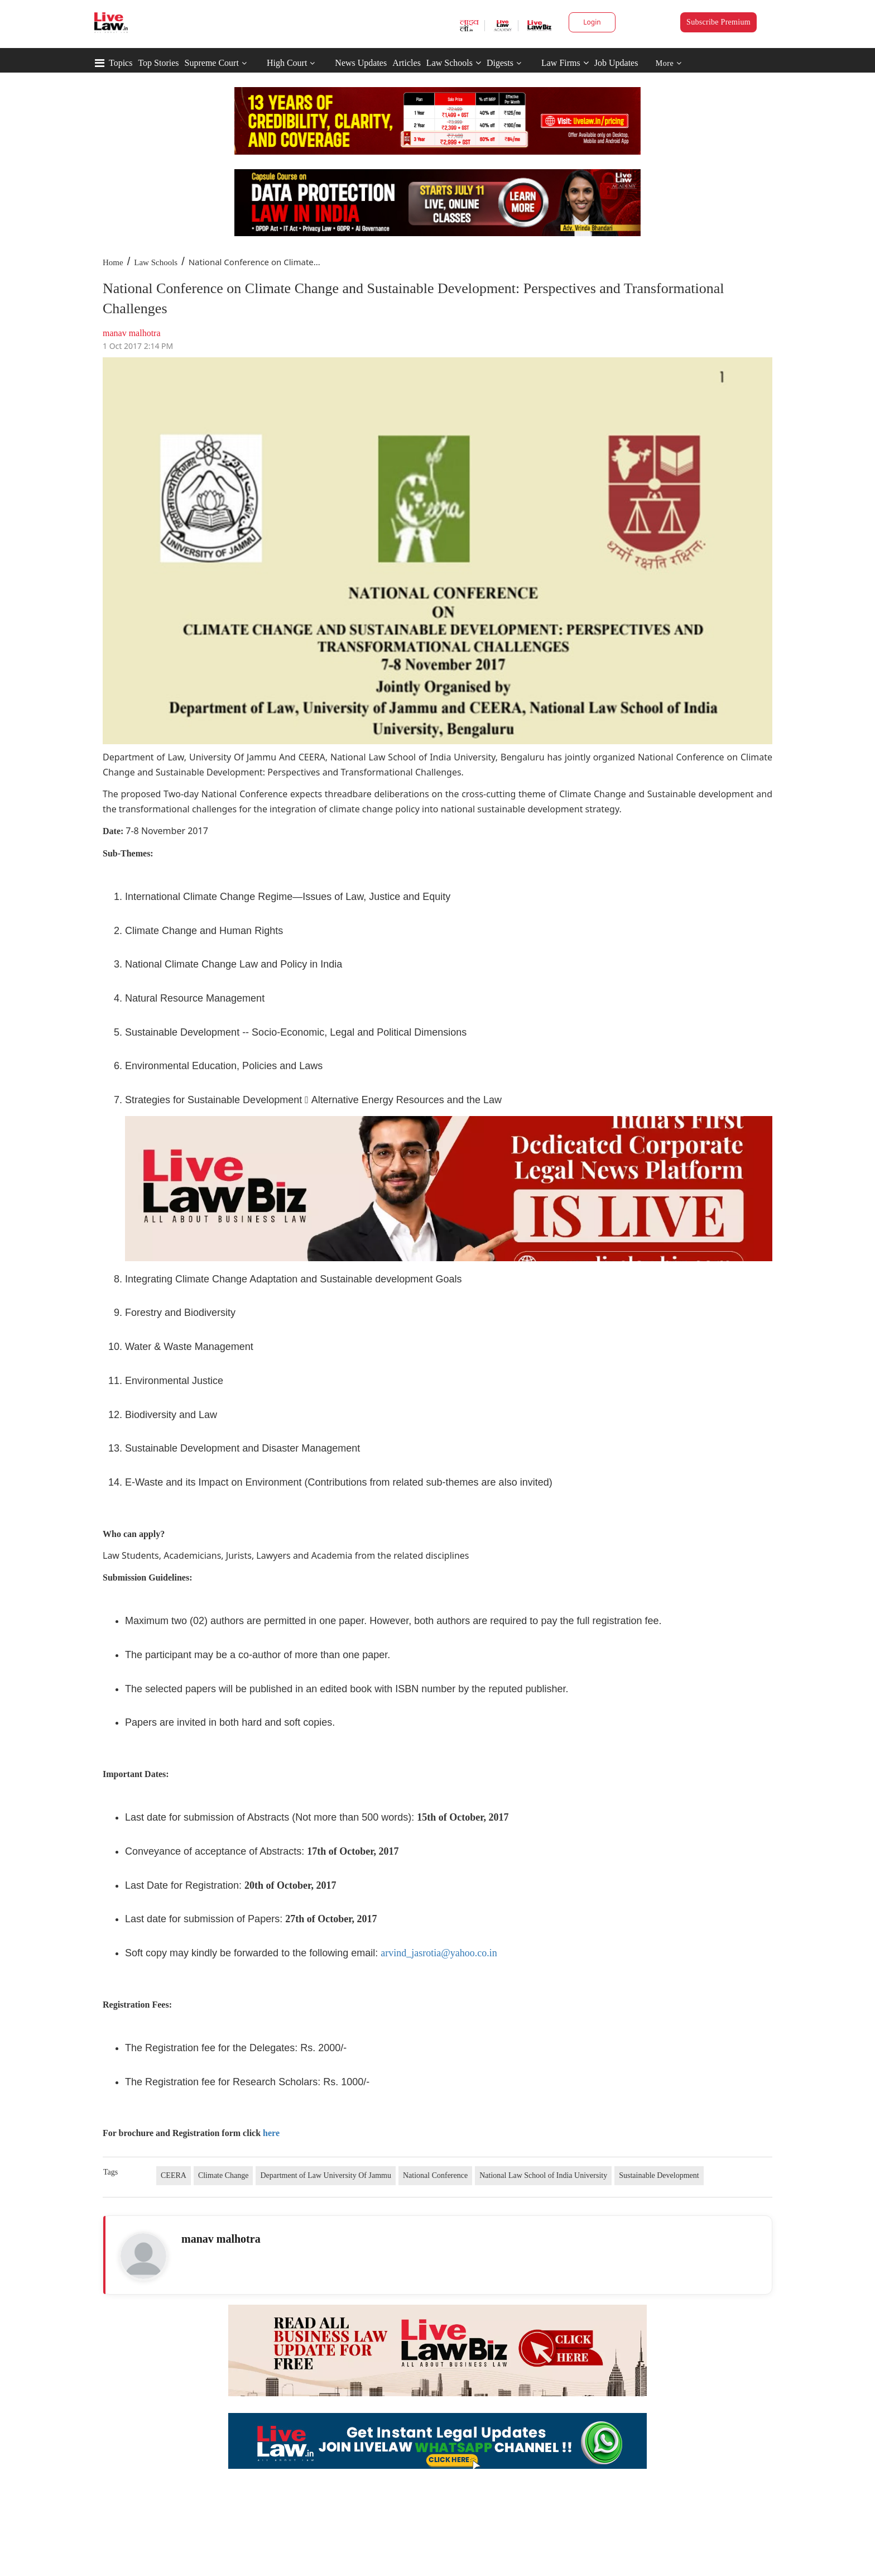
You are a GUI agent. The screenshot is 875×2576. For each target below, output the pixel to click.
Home (113, 262)
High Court (287, 63)
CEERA (173, 2175)
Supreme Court (212, 63)
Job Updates (616, 63)
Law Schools (453, 63)
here (271, 2133)
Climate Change (223, 2175)
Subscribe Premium (718, 22)
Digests (500, 63)
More (669, 63)
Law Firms (565, 63)
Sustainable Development (659, 2175)
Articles (406, 63)
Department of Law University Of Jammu (325, 2175)
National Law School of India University (543, 2175)
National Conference (435, 2175)
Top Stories (158, 63)
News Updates (361, 63)
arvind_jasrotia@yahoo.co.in (439, 1953)
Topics (120, 63)
